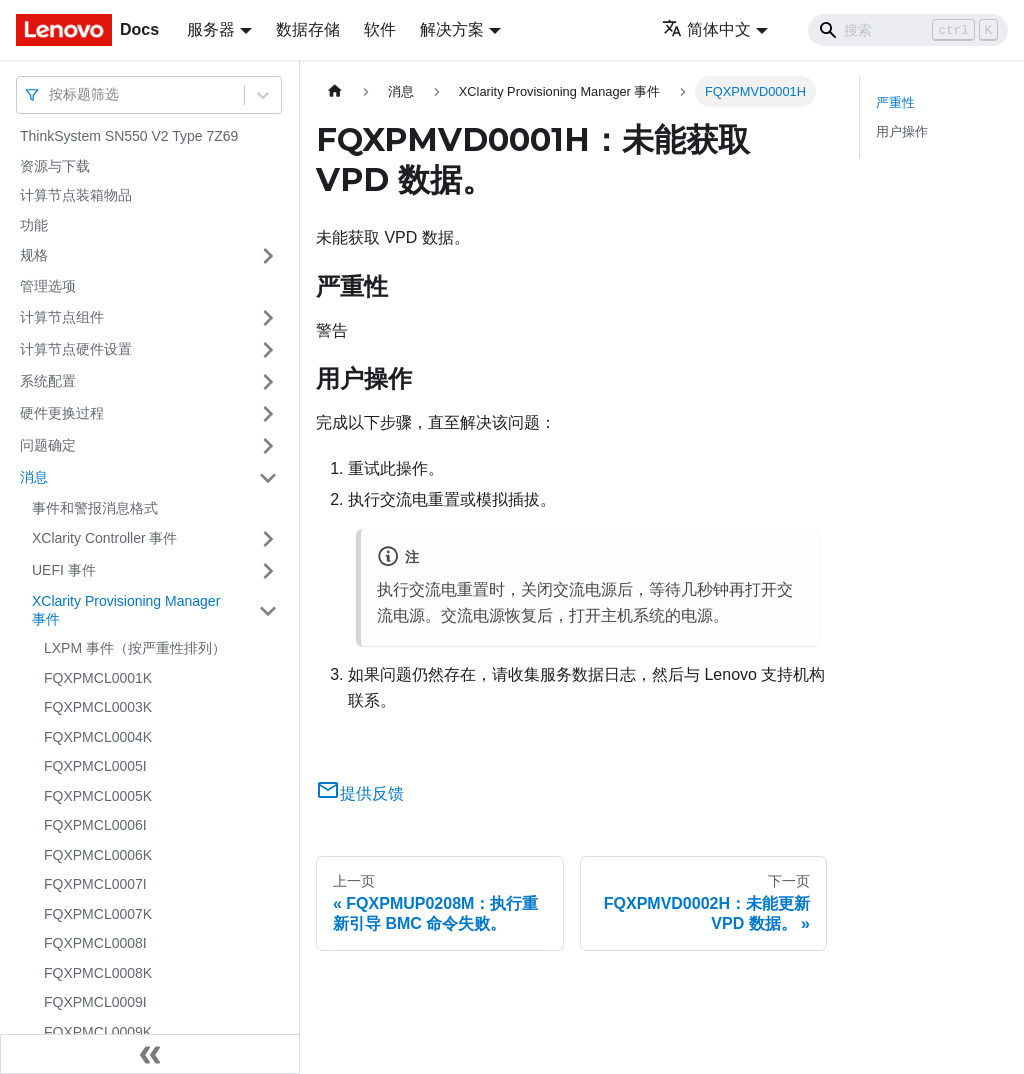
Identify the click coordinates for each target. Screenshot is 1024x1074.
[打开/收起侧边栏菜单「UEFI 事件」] (268, 571)
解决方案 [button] (452, 29)
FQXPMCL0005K (98, 796)
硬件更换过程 (62, 413)
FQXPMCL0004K (98, 737)
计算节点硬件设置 (76, 349)
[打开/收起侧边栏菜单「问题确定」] (268, 446)
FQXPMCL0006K (98, 855)
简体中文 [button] (706, 29)
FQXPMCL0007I (95, 884)
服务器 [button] (211, 29)
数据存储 (308, 29)
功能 (34, 225)
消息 (34, 477)
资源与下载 (55, 166)
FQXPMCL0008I (95, 943)
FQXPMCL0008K (98, 973)
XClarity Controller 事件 (104, 538)
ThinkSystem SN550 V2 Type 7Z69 (129, 136)
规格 (34, 255)
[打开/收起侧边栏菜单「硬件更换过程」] (268, 414)
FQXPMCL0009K (98, 1032)
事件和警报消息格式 (95, 508)
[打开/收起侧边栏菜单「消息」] (268, 478)
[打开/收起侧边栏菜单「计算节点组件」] (268, 318)
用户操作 (902, 131)
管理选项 (48, 286)
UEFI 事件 (64, 570)
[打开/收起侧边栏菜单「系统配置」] (268, 382)
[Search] (908, 30)
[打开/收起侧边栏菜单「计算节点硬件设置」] (268, 350)
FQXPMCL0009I (95, 1002)
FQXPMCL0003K (98, 707)
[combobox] (51, 94)
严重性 (895, 102)
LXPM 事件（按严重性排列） (135, 648)
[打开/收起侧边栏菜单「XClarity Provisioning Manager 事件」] (268, 610)
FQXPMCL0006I (95, 825)
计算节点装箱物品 (76, 195)
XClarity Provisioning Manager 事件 (126, 610)
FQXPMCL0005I (95, 766)
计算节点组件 (62, 317)
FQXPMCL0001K (98, 678)
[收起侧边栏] (150, 1054)
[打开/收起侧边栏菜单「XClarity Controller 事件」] (268, 539)
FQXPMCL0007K (98, 914)
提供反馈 (360, 793)
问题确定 (48, 445)
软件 (380, 29)
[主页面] (335, 91)
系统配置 (48, 381)
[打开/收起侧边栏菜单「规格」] (268, 256)
